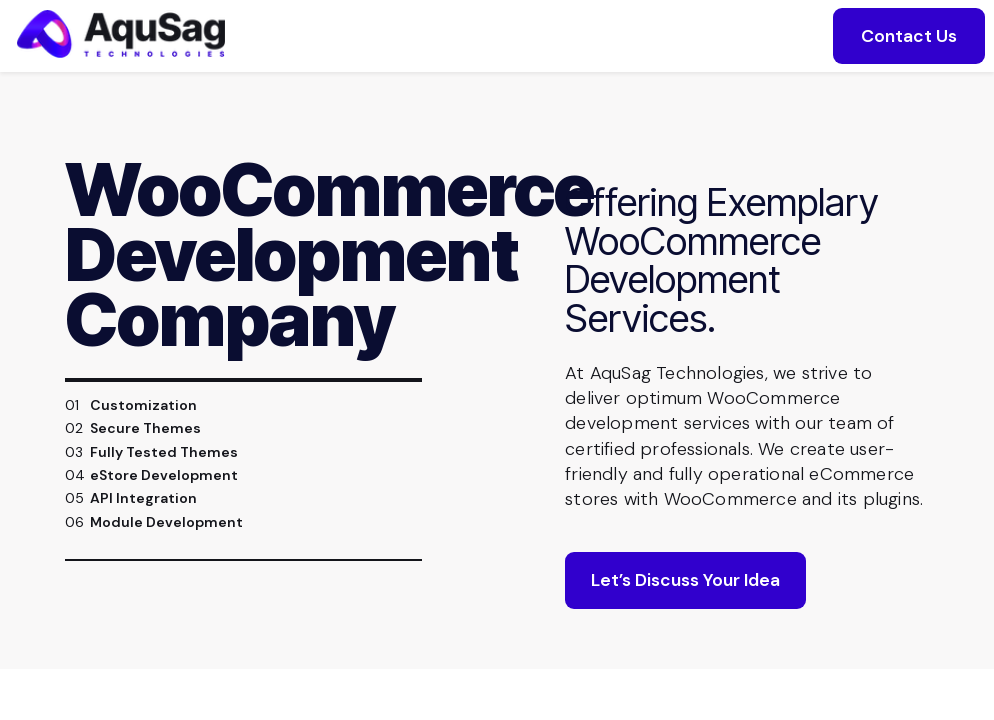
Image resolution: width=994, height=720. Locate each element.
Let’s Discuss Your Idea (685, 604)
